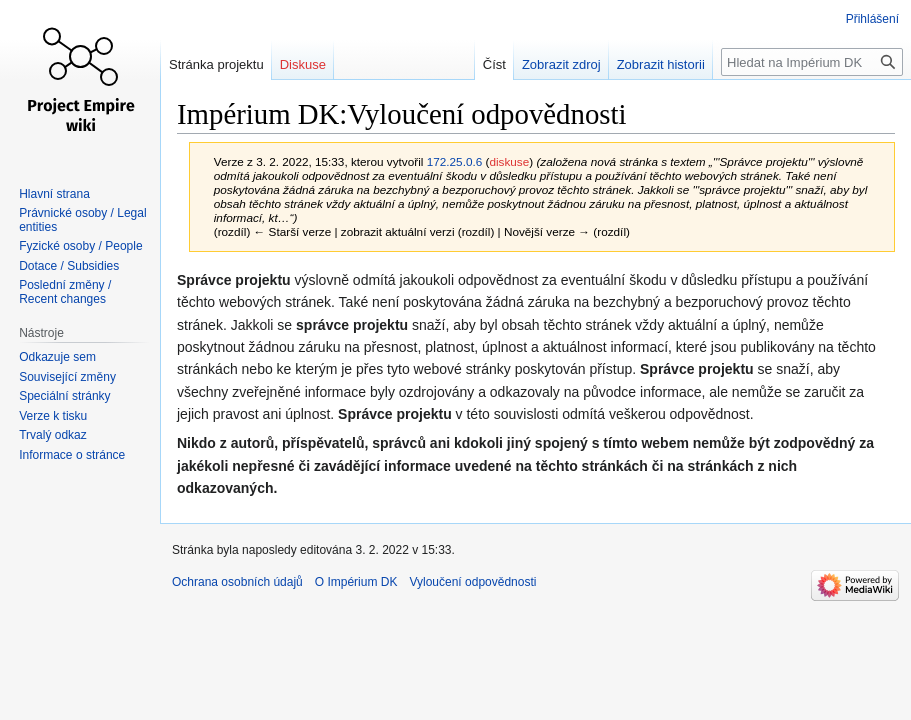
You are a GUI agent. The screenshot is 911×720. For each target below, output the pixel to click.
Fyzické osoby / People (80, 246)
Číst (494, 64)
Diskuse (303, 64)
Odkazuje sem (57, 357)
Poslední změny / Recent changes (65, 292)
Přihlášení (872, 19)
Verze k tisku (53, 416)
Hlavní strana (54, 194)
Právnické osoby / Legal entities (82, 220)
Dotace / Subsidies (69, 266)
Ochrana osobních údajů (237, 582)
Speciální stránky (64, 396)
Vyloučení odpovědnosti (472, 582)
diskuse (509, 161)
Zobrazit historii (661, 64)
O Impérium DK (356, 582)
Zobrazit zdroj (561, 64)
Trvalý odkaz (53, 435)
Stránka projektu (216, 64)
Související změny (67, 377)
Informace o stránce (72, 455)
